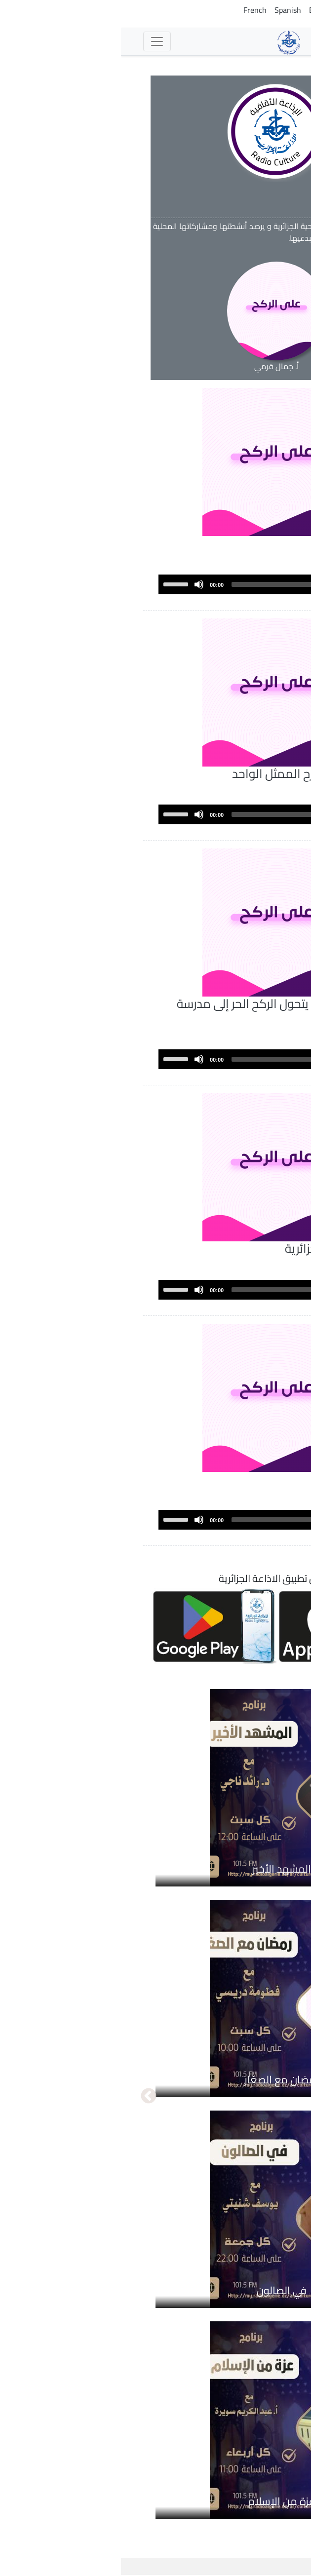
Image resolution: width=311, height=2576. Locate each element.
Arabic (274, 9)
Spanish (167, 9)
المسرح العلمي (250, 543)
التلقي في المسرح (244, 1478)
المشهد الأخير (160, 1869)
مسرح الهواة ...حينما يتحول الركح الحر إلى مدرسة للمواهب (172, 1010)
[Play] (261, 584)
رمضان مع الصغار (160, 2079)
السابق (283, 2096)
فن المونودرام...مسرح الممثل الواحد (200, 773)
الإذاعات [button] (256, 41)
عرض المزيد (236, 1555)
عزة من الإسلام (160, 2501)
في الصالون (161, 2290)
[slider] (169, 584)
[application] (155, 584)
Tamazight (238, 9)
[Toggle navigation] (36, 41)
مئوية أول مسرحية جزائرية (226, 1248)
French (134, 9)
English (200, 9)
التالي (27, 2096)
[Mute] (78, 584)
